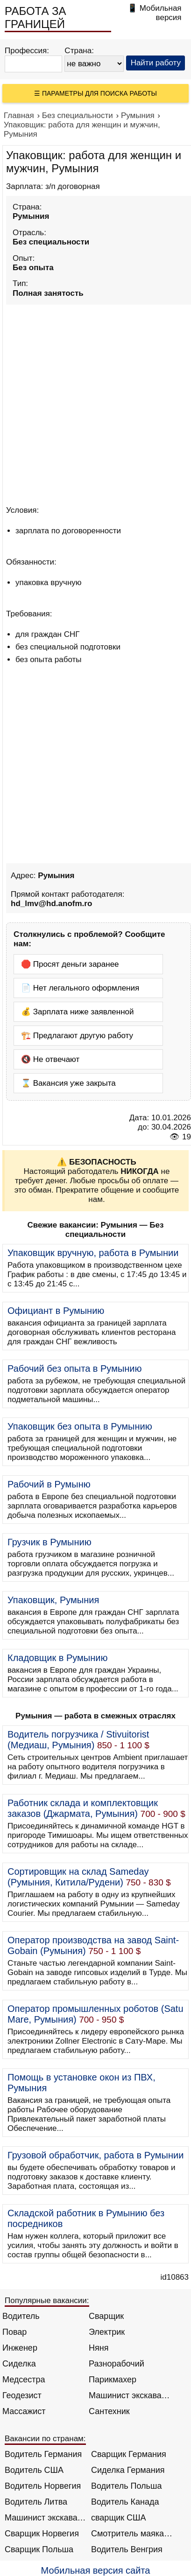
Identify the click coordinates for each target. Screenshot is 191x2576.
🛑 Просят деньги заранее (70, 964)
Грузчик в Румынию (49, 1542)
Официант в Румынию (55, 1310)
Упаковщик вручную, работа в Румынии (92, 1253)
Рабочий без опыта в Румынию (74, 1368)
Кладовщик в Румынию (57, 1658)
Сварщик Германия (128, 2454)
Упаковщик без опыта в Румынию (79, 1426)
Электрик (107, 2332)
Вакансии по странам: (45, 2438)
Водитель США (34, 2470)
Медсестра (23, 2379)
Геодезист (22, 2395)
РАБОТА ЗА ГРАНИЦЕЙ (35, 17)
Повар (14, 2332)
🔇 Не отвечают (50, 1059)
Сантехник (109, 2411)
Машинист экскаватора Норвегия (45, 2517)
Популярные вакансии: (47, 2300)
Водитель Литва (36, 2501)
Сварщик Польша (39, 2549)
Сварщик (106, 2316)
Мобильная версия (161, 13)
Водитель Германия (43, 2454)
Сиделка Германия (127, 2470)
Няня (98, 2348)
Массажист (24, 2411)
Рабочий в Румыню (49, 1484)
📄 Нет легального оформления (80, 988)
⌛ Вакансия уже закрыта (68, 1083)
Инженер (19, 2348)
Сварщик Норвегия (42, 2533)
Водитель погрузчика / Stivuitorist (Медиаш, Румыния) (78, 1739)
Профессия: (27, 50)
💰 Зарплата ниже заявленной (77, 1011)
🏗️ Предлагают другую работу (77, 1035)
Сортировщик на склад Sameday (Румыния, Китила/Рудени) (78, 1876)
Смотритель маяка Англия (132, 2533)
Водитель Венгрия (127, 2549)
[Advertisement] (95, 403)
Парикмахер (112, 2379)
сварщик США (118, 2517)
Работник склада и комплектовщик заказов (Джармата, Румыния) (82, 1808)
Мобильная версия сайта (95, 2570)
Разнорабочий (116, 2363)
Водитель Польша (126, 2486)
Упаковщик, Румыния (53, 1600)
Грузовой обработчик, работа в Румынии (95, 2155)
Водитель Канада (125, 2501)
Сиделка (19, 2363)
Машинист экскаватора (129, 2395)
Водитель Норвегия (43, 2486)
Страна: (79, 50)
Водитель (21, 2316)
